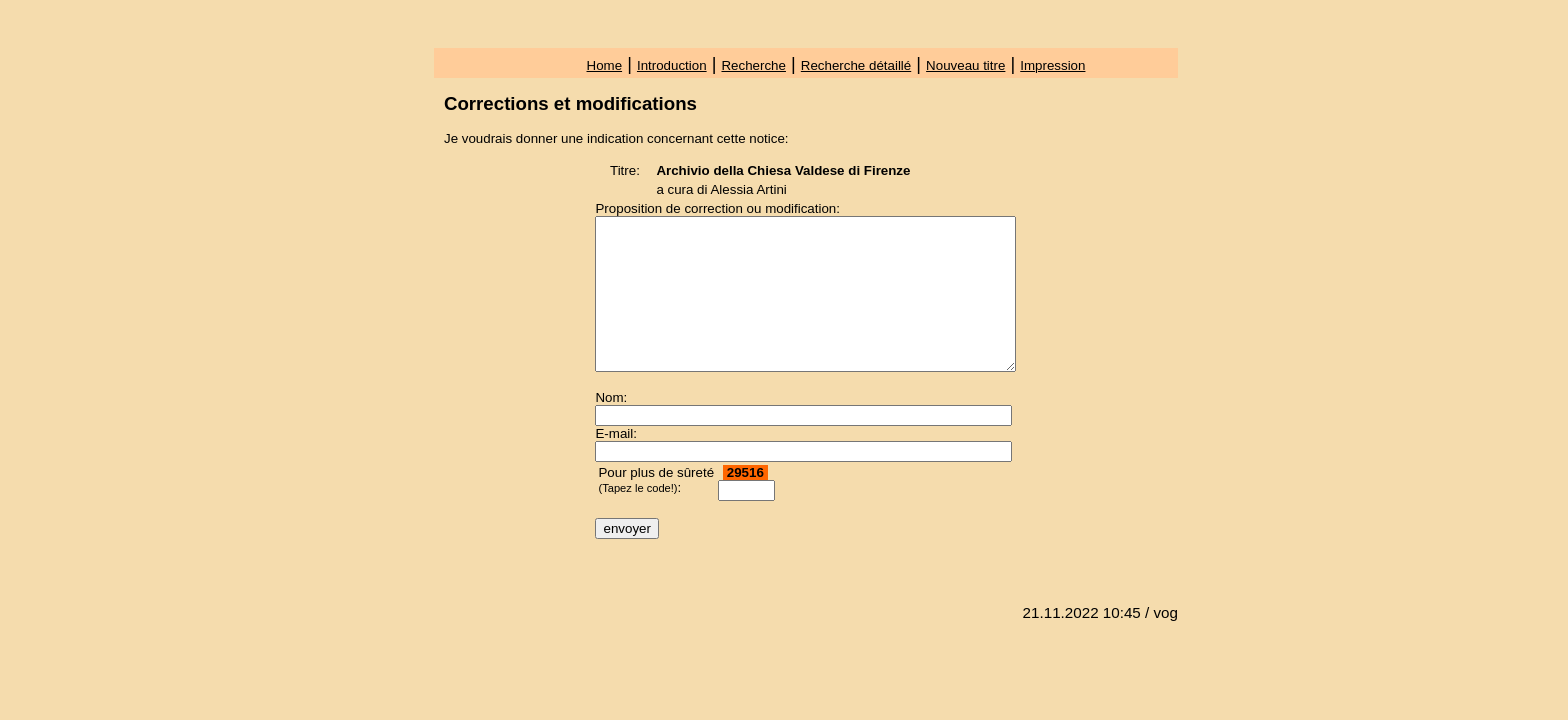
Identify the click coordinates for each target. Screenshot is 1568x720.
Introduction (672, 65)
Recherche (753, 65)
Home (605, 65)
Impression (1052, 65)
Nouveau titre (965, 65)
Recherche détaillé (856, 65)
